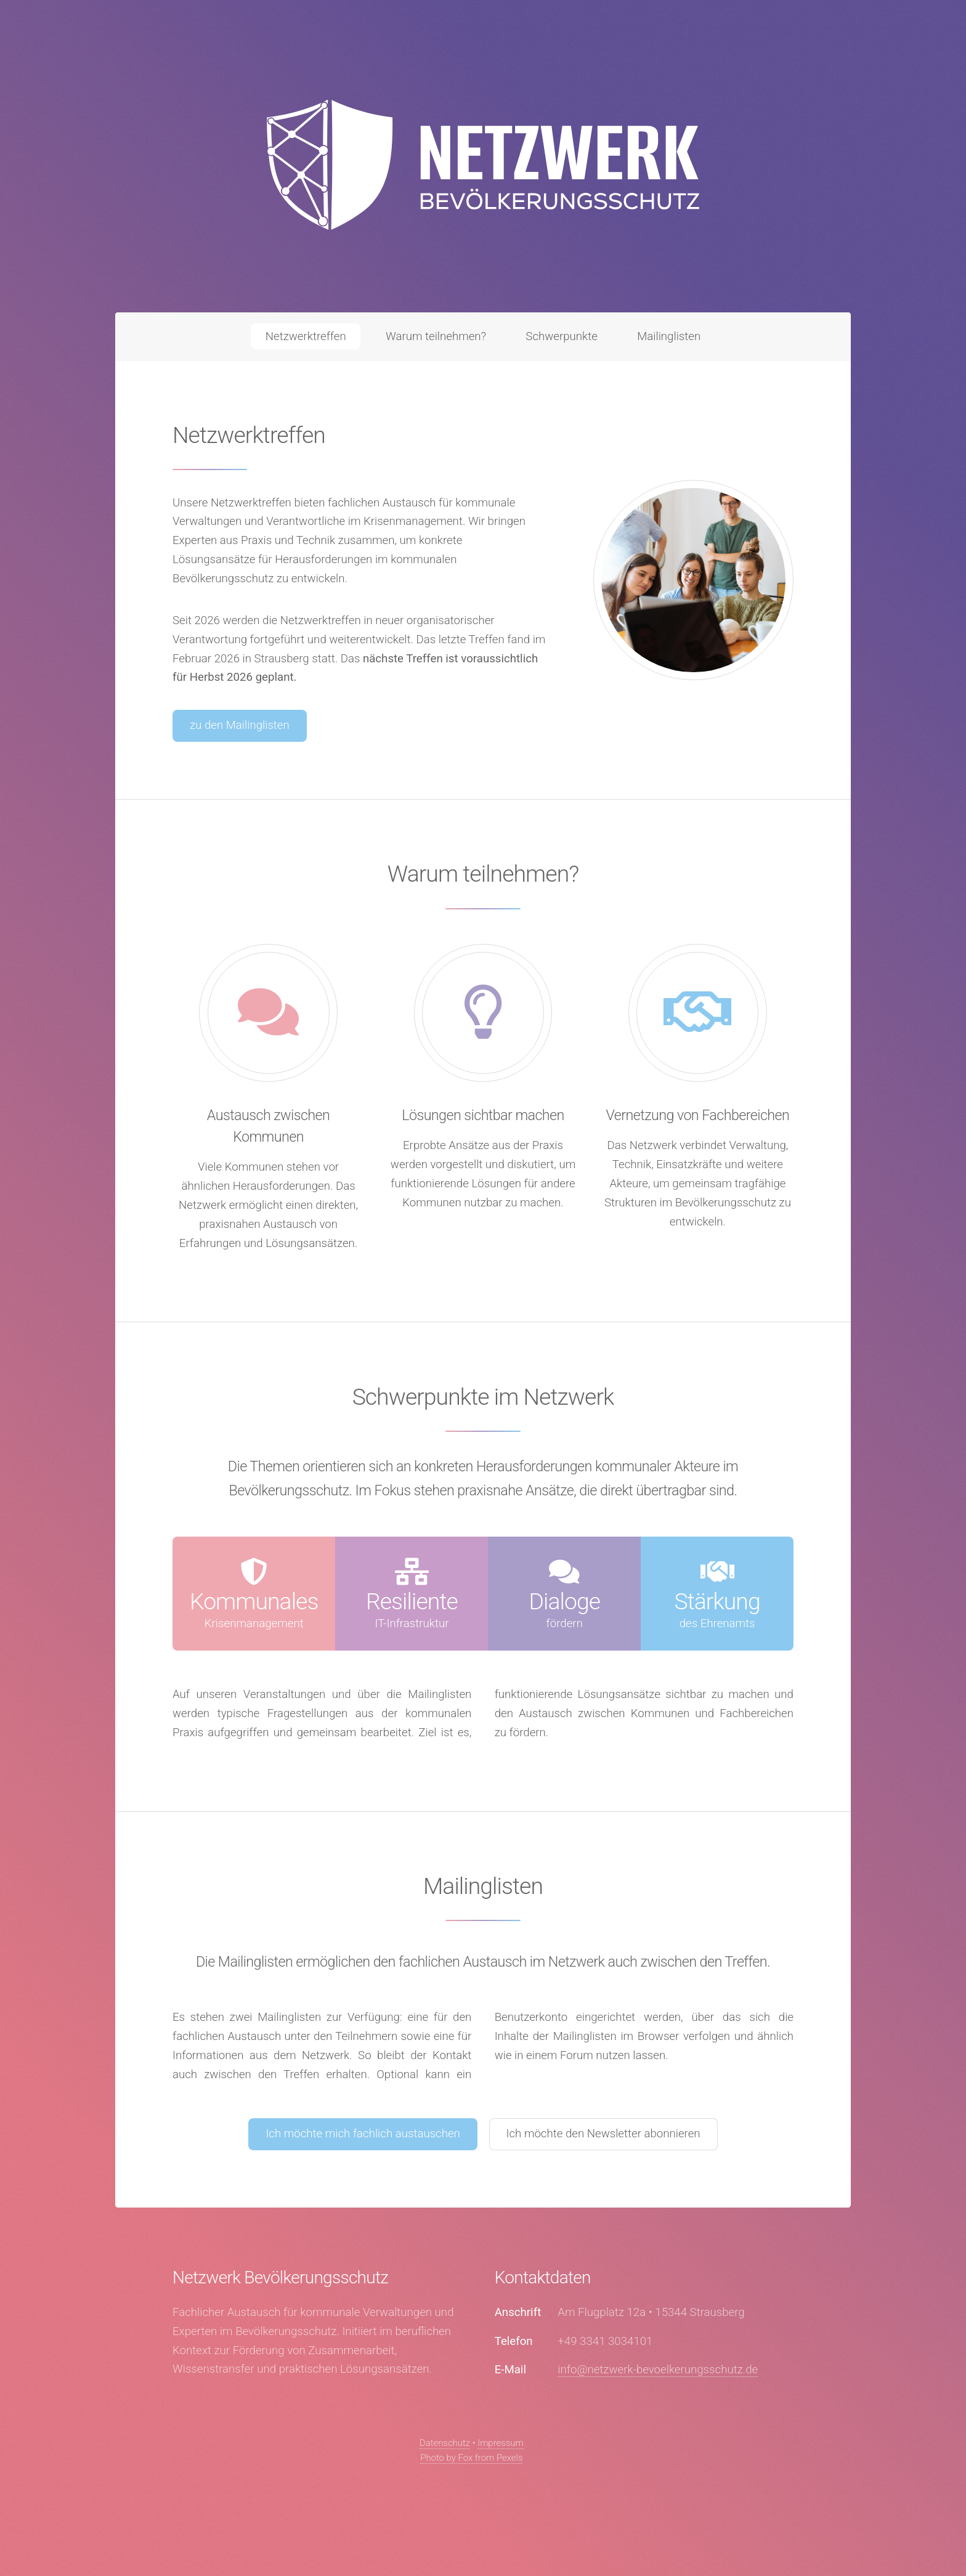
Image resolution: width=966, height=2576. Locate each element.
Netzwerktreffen (306, 336)
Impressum (500, 2442)
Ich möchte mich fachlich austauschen (363, 2133)
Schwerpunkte (562, 336)
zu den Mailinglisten (240, 725)
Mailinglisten (668, 336)
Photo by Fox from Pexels (471, 2457)
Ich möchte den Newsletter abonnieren (603, 2133)
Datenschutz (445, 2442)
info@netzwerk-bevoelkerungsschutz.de (658, 2369)
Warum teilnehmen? (436, 336)
